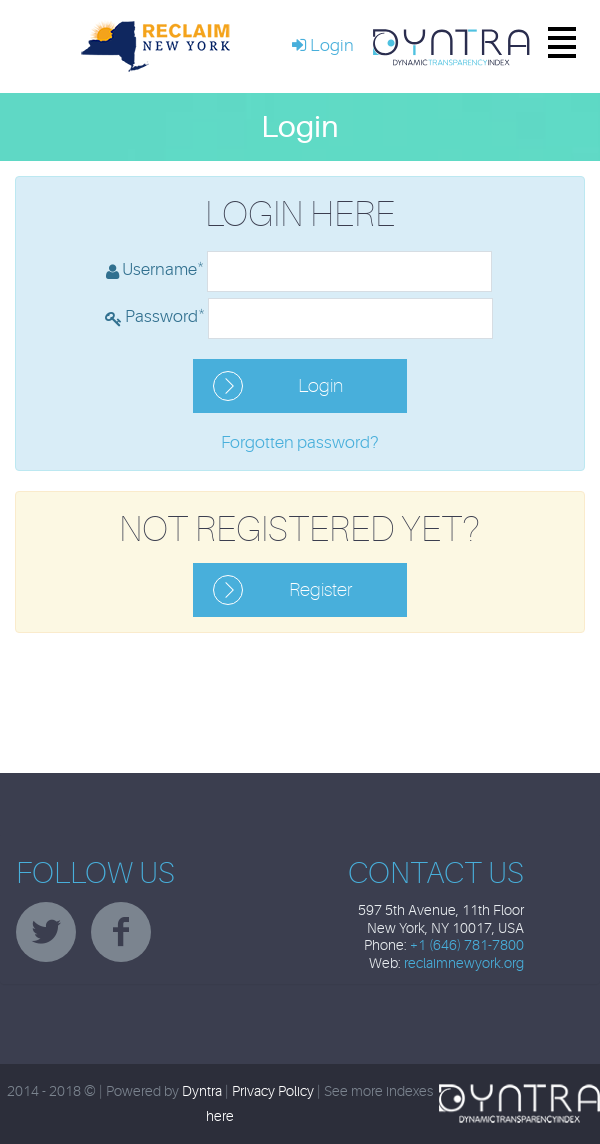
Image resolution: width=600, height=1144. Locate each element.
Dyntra (202, 1091)
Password (165, 314)
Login (320, 386)
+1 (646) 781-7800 (467, 945)
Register (320, 590)
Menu (548, 47)
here (220, 1116)
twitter (46, 932)
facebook (121, 932)
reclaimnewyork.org (464, 963)
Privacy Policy (273, 1091)
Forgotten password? (300, 442)
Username (163, 267)
